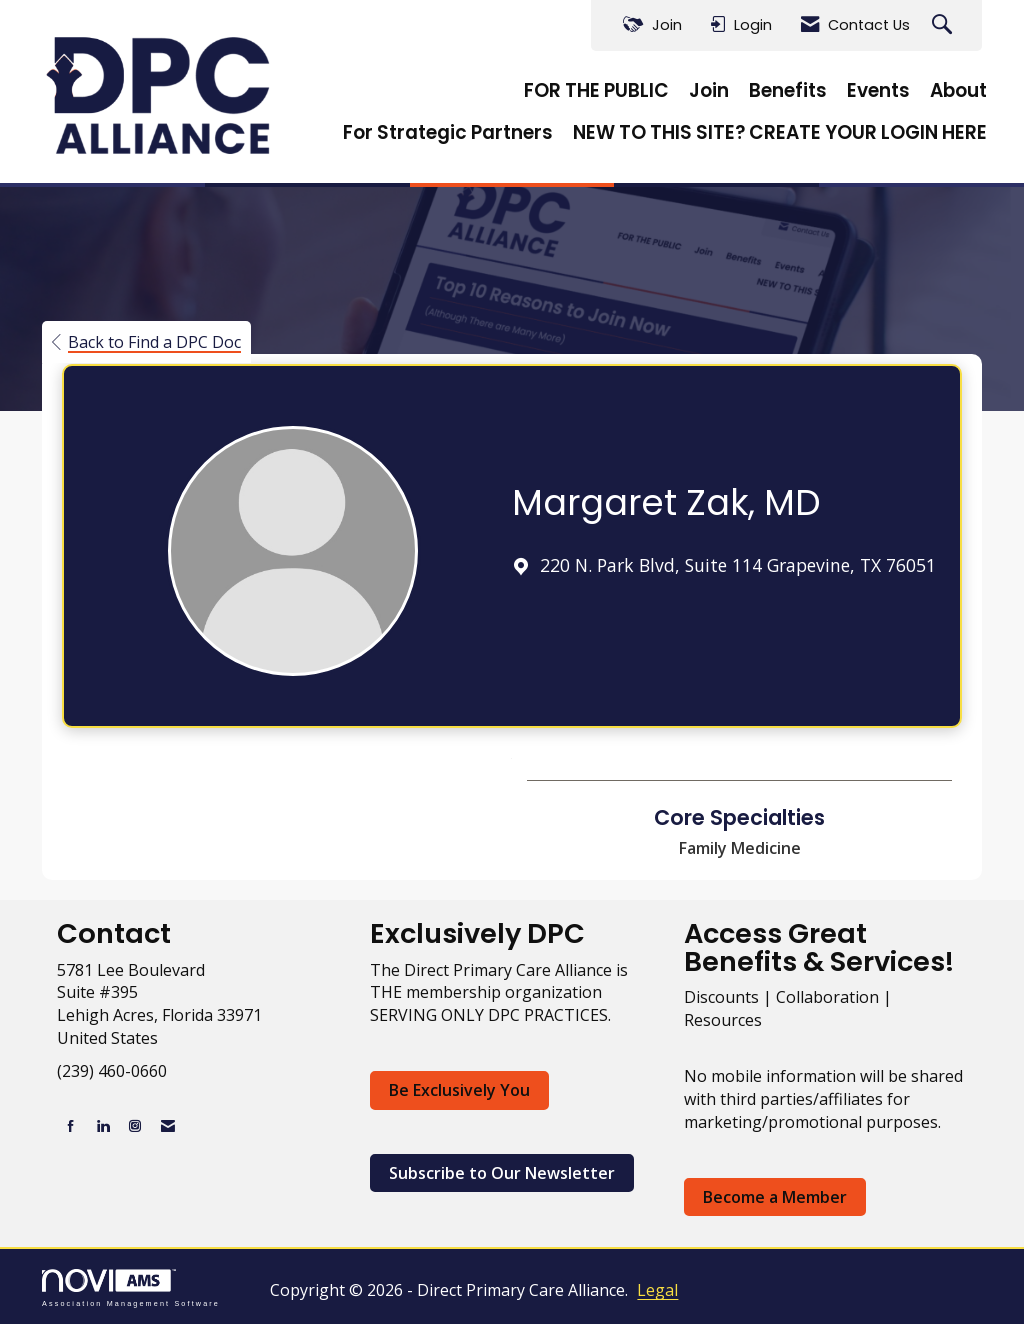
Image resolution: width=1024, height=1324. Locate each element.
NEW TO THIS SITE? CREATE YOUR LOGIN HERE (780, 133)
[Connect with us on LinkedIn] (103, 1125)
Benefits (788, 91)
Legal (657, 1290)
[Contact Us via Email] (168, 1125)
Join (709, 91)
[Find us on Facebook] (71, 1125)
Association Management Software (131, 1287)
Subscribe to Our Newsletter (502, 1173)
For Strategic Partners (448, 133)
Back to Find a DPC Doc (146, 342)
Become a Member (775, 1197)
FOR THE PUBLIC (596, 91)
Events (878, 91)
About (958, 91)
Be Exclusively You (459, 1090)
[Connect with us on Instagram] (135, 1125)
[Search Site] (944, 25)
